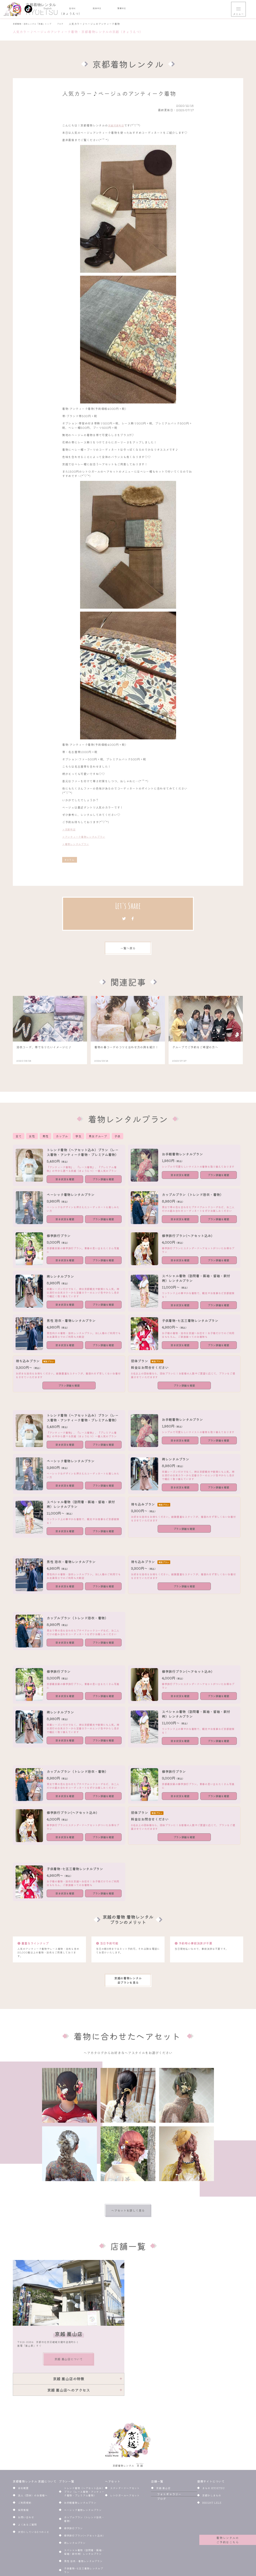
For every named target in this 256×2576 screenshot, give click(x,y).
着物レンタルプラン (79, 844)
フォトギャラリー (163, 2500)
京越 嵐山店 (163, 2490)
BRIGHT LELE (212, 2504)
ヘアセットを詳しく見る (128, 2211)
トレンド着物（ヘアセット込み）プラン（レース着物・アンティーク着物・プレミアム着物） (84, 2493)
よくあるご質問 (27, 2526)
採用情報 (23, 2512)
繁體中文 (121, 9)
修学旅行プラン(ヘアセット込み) (84, 2537)
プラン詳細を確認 (103, 1180)
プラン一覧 (66, 2483)
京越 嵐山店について (68, 2360)
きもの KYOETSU (213, 2490)
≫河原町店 (70, 829)
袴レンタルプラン (75, 2545)
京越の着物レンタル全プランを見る (128, 1981)
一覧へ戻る (128, 948)
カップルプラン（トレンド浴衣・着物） (84, 2521)
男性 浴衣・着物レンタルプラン (83, 2563)
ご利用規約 (24, 2504)
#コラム (69, 860)
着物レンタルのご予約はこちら (228, 2537)
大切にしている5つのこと (33, 2534)
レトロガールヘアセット (125, 2497)
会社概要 (23, 2490)
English (47, 9)
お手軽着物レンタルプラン (80, 2504)
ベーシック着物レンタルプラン (83, 2512)
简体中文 (97, 9)
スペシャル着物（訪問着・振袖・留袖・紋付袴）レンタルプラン (84, 2554)
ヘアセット (113, 2483)
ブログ (155, 2509)
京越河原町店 (117, 125)
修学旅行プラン (73, 2530)
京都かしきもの (211, 2497)
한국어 (72, 9)
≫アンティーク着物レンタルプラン (86, 836)
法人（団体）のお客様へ (33, 2497)
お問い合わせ (26, 2519)
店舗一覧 (157, 2483)
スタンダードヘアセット (125, 2490)
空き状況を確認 (64, 1180)
